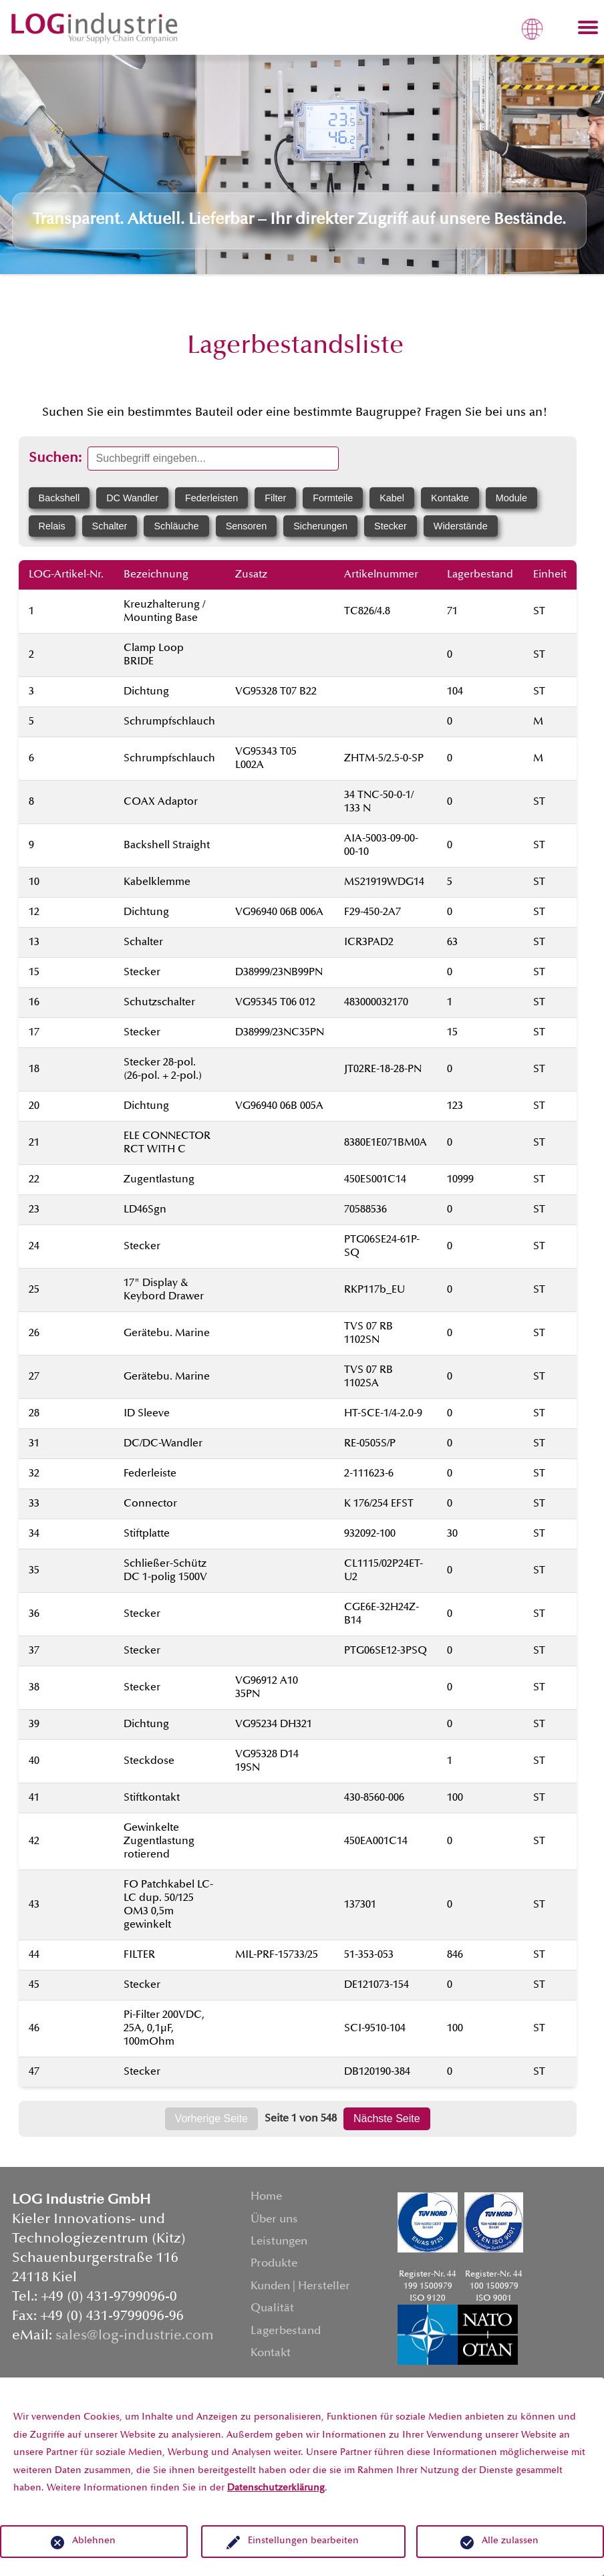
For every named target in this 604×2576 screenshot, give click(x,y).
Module (511, 498)
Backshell (59, 498)
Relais (52, 526)
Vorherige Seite (211, 2118)
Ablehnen (94, 2541)
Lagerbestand (286, 2331)
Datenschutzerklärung (276, 2488)
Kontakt (271, 2353)
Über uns (274, 2220)
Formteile (333, 498)
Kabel (392, 498)
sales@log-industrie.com (134, 2336)
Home (266, 2197)
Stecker (390, 526)
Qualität (272, 2309)
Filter (275, 498)
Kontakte (450, 498)
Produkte (274, 2264)
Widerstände (461, 526)
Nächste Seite (386, 2118)
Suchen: (55, 459)
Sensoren (246, 526)
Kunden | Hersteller (300, 2287)
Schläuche (176, 526)
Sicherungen (320, 526)
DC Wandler (132, 498)
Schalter (110, 526)
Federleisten (211, 498)
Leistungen (279, 2242)
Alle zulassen (510, 2541)
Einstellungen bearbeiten (303, 2541)
